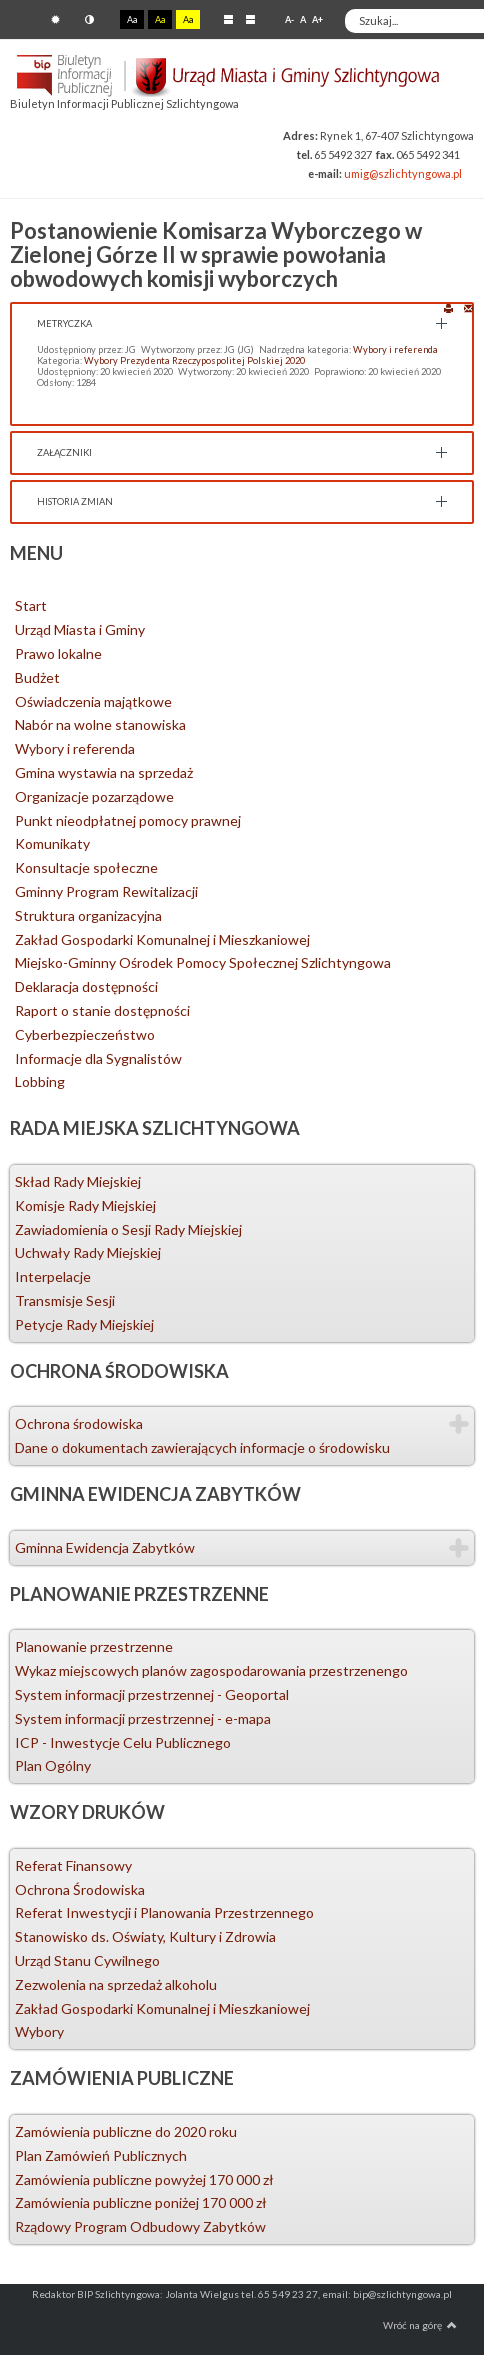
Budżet (37, 677)
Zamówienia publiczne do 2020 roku (126, 2131)
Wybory (39, 2031)
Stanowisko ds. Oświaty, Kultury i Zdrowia (145, 1936)
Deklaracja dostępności (86, 986)
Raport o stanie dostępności (102, 1010)
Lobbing (40, 1081)
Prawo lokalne (58, 653)
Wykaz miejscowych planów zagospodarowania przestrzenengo (211, 1670)
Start (31, 605)
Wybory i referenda (395, 349)
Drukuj (448, 307)
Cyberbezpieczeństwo (85, 1034)
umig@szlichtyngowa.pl (403, 173)
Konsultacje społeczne (86, 867)
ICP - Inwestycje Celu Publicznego (123, 1742)
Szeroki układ (250, 19)
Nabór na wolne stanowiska (100, 724)
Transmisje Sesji (65, 1300)
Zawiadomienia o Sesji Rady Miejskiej (128, 1229)
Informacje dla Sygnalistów (98, 1058)
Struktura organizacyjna (88, 915)
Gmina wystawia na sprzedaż (104, 772)
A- (289, 19)
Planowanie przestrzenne (94, 1646)
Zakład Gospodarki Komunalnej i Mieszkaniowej (162, 939)
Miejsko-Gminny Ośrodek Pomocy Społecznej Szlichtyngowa (203, 962)
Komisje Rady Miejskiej (85, 1205)
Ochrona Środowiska (80, 1889)
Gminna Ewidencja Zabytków (105, 1547)
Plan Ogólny (53, 1765)
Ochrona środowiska (79, 1423)
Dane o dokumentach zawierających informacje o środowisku (202, 1447)
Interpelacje (53, 1276)
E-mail (468, 307)
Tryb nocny (89, 19)
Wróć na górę (420, 2325)
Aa (132, 19)
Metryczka (64, 323)
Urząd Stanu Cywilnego (87, 1960)
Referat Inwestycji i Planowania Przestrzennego (164, 1912)
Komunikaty (52, 843)
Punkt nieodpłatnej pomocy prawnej (128, 820)
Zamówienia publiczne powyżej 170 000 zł (144, 2179)
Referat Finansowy (73, 1865)
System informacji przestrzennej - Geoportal (152, 1694)
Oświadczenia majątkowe (93, 701)
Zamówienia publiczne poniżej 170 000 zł (141, 2202)
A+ (317, 19)
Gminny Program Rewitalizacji (106, 891)
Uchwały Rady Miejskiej (88, 1252)
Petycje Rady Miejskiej (84, 1324)
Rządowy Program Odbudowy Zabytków (140, 2226)
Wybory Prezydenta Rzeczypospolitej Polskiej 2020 (194, 360)
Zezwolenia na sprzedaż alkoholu (116, 1984)
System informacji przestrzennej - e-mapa (143, 1718)
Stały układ (228, 19)
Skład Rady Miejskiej (78, 1181)
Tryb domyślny (55, 19)
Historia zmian (75, 501)
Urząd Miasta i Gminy (80, 629)
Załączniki (64, 452)
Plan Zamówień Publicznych (101, 2155)
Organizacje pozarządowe (94, 796)
